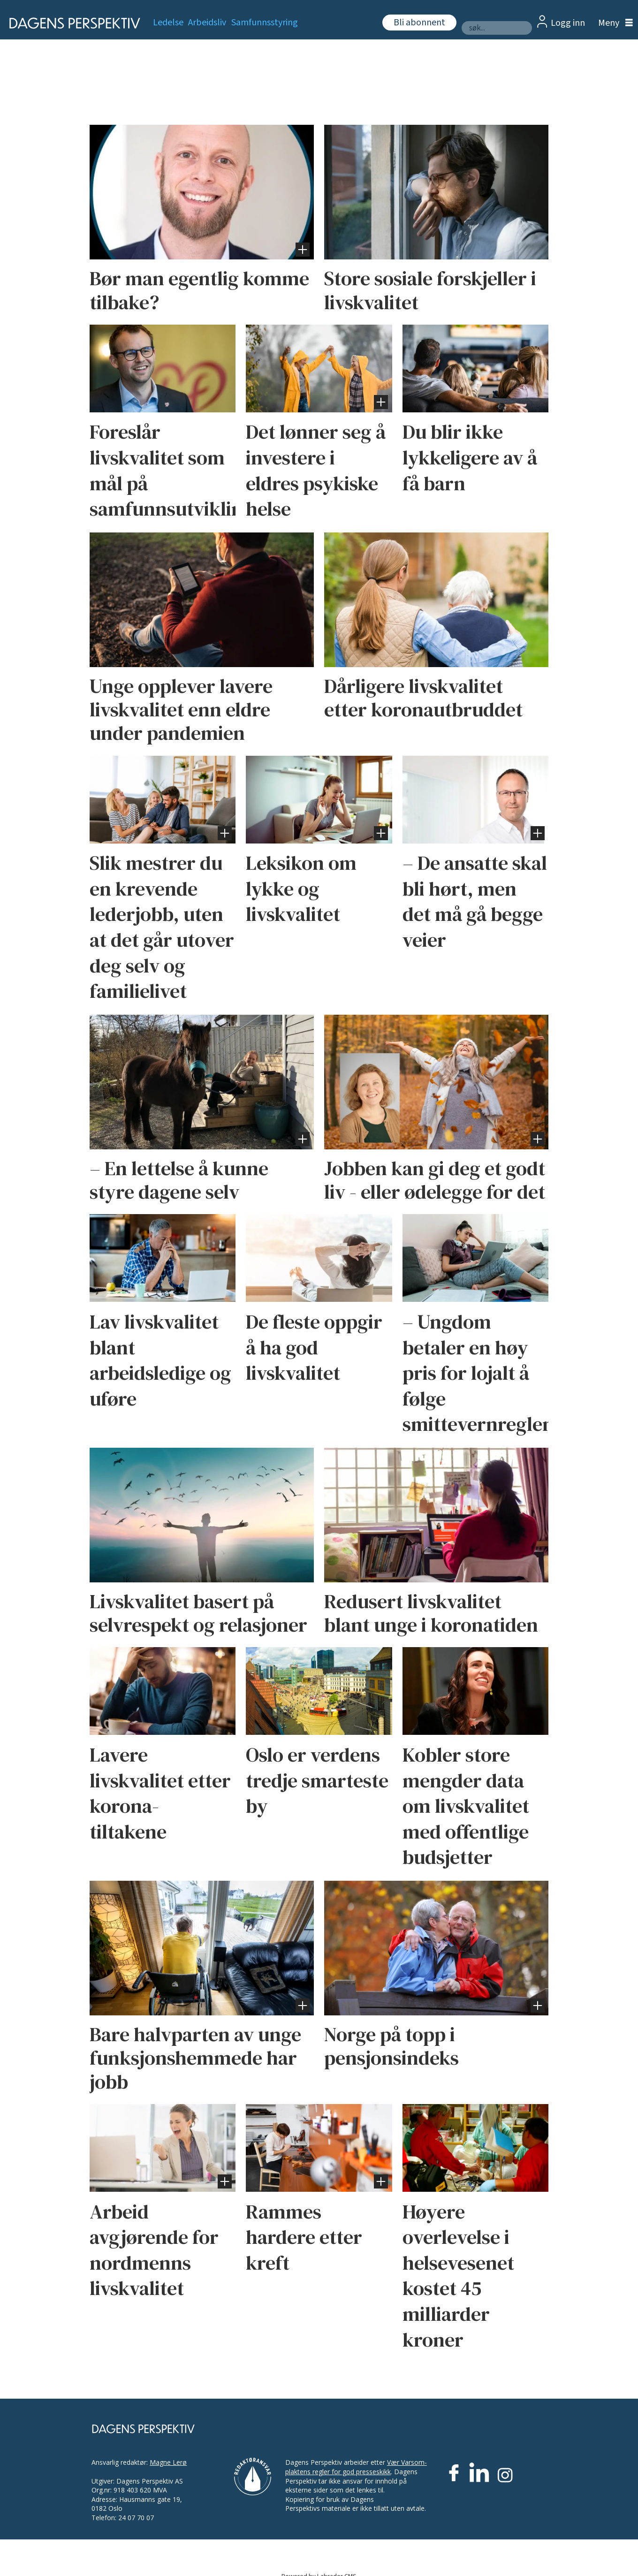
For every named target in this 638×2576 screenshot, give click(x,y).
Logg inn (568, 23)
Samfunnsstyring (264, 22)
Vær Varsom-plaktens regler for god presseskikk (356, 2467)
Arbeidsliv (207, 22)
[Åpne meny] (613, 23)
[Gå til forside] (71, 23)
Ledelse (168, 22)
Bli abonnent (419, 22)
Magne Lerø (168, 2462)
